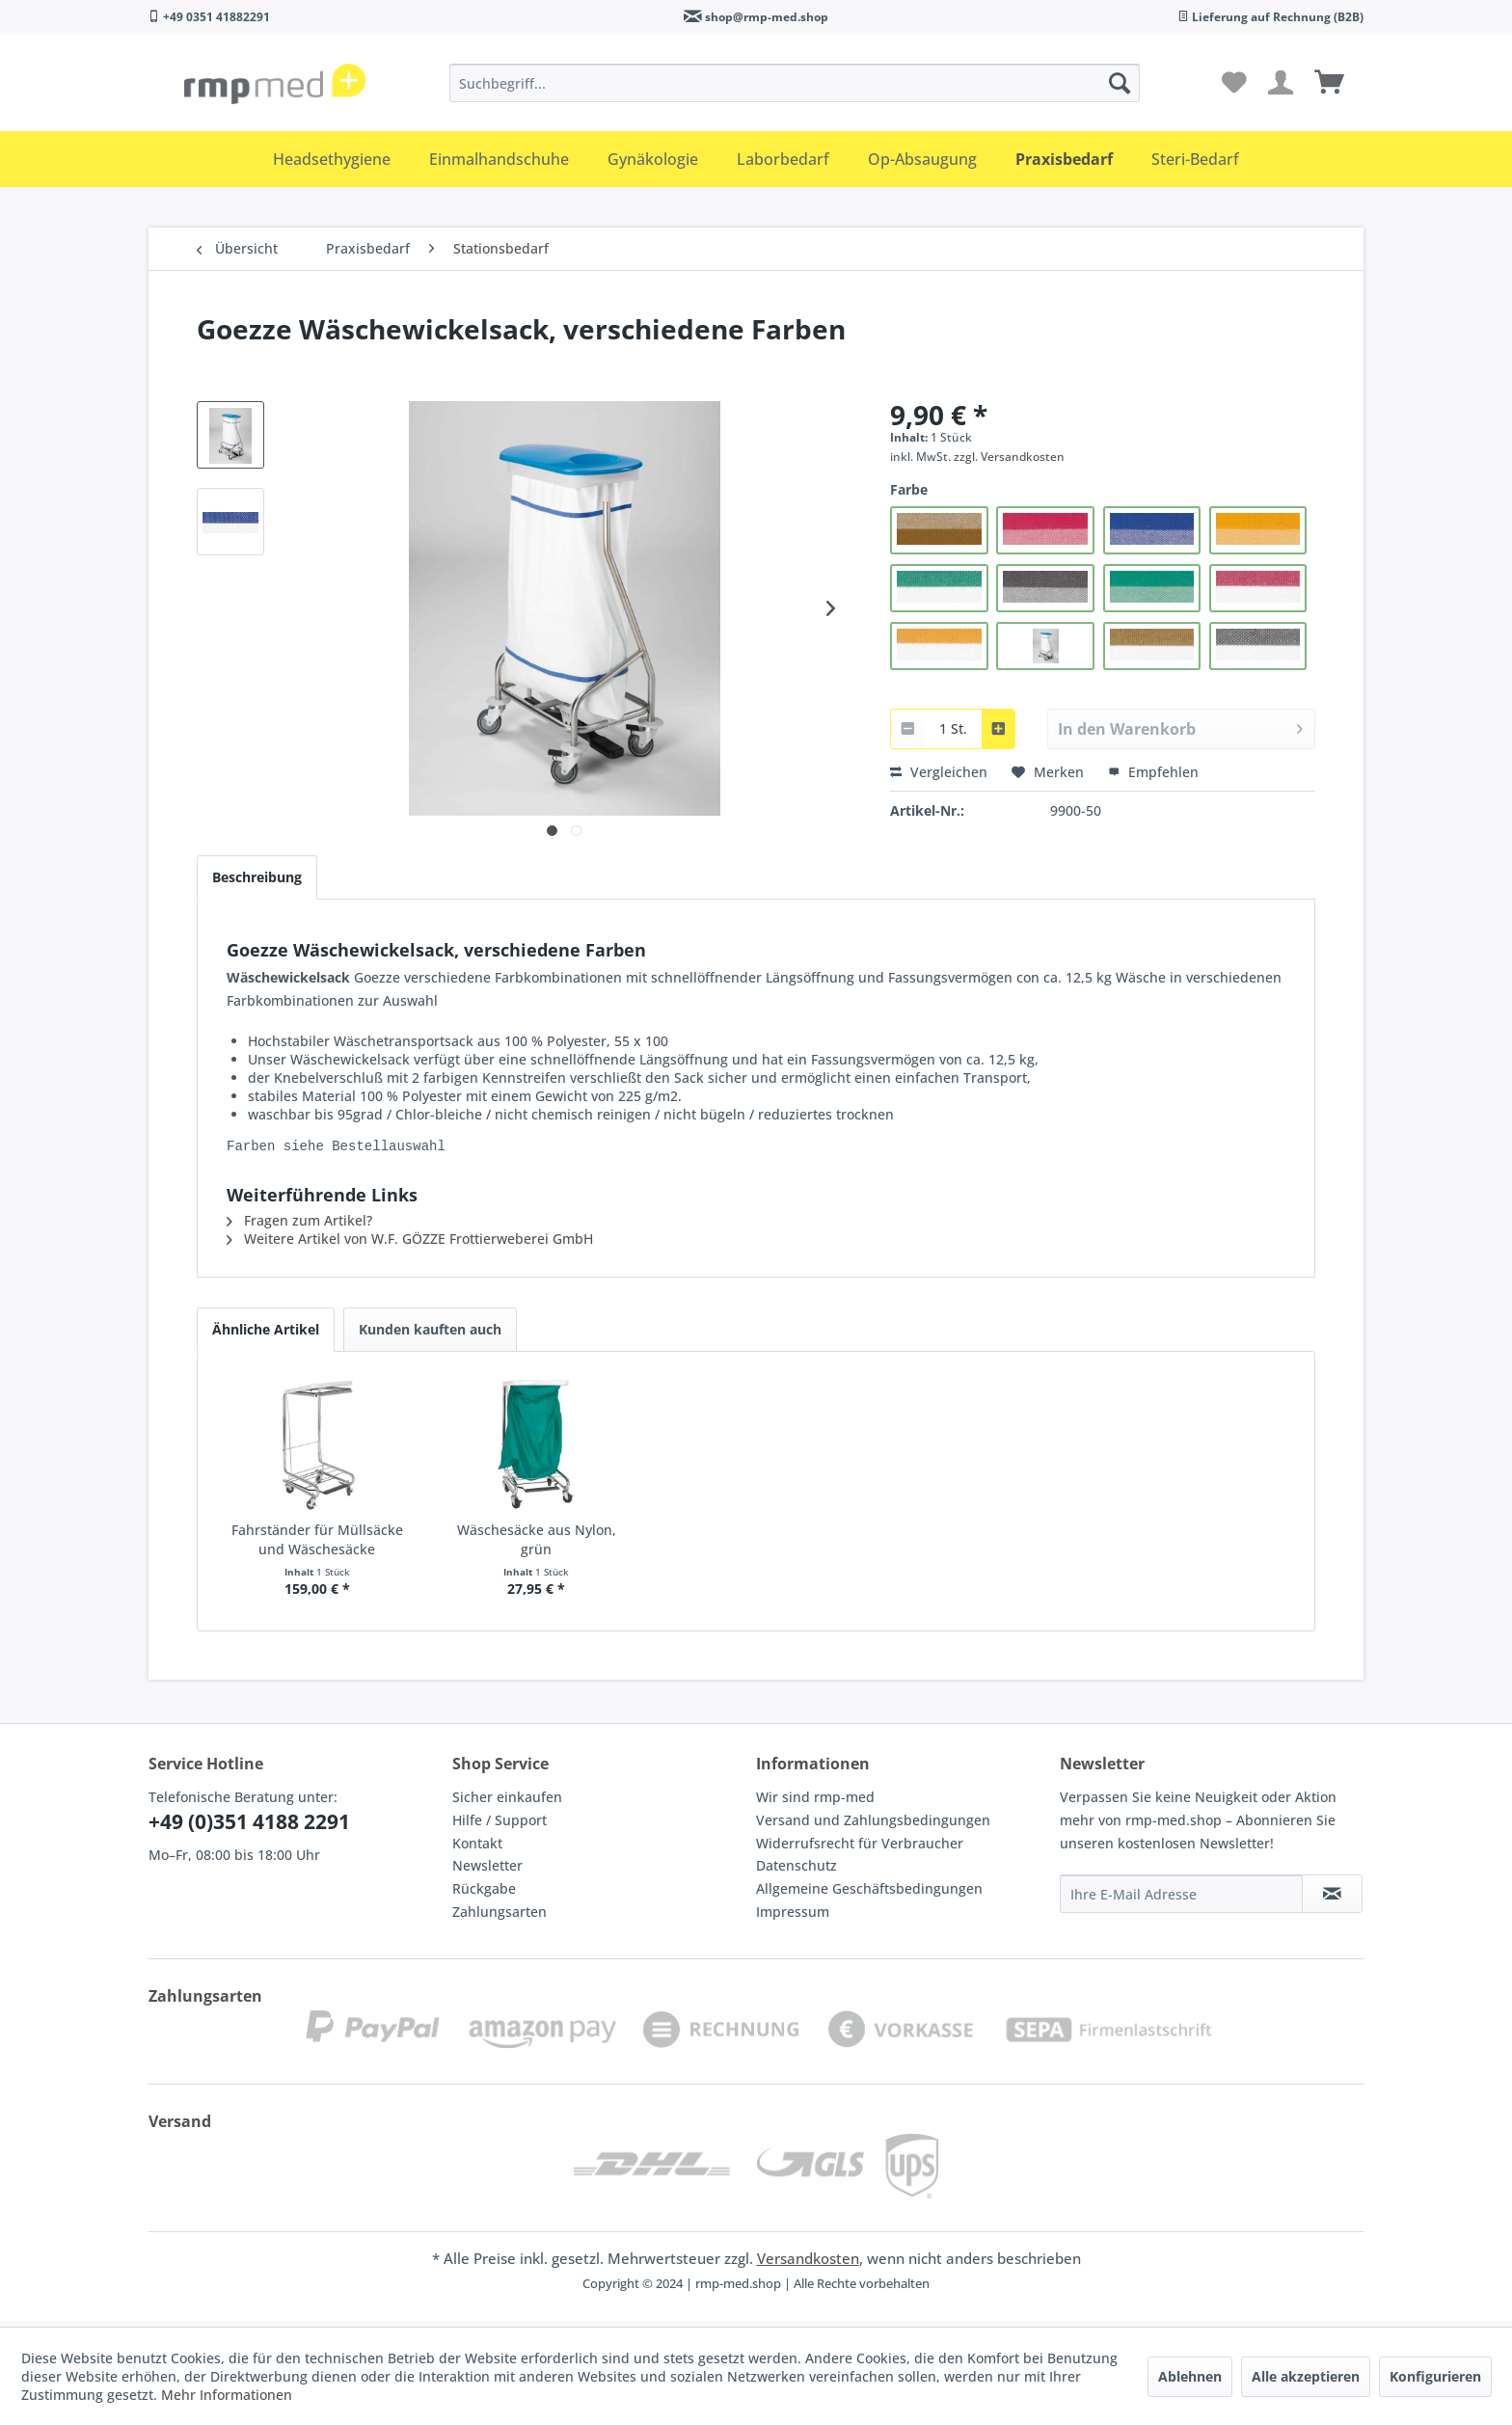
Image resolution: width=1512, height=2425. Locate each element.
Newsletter (487, 1871)
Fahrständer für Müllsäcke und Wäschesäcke (317, 1545)
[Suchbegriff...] (794, 83)
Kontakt (477, 1849)
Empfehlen (1153, 772)
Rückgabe (484, 1894)
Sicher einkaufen (507, 1802)
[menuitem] (794, 83)
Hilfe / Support (499, 1826)
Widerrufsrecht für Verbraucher (859, 1849)
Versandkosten (808, 2264)
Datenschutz (796, 1871)
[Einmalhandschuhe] (499, 159)
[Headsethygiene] (332, 159)
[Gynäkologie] (652, 159)
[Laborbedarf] (783, 159)
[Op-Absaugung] (922, 159)
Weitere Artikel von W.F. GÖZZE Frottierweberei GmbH (410, 1244)
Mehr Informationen (226, 2394)
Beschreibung (257, 877)
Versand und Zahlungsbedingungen (873, 1826)
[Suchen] (1119, 83)
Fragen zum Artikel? (299, 1226)
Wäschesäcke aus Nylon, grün (536, 1545)
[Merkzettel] (1234, 83)
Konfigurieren (1435, 2376)
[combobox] (952, 728)
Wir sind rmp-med (815, 1802)
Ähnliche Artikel (265, 1335)
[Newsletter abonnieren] (1332, 1899)
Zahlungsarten (499, 1917)
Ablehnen (1190, 2376)
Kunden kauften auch (430, 1335)
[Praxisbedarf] (1064, 159)
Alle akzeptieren (1306, 2376)
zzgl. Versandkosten (1009, 456)
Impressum (792, 1917)
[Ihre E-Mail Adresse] (1181, 1899)
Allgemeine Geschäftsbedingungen (869, 1894)
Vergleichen (938, 772)
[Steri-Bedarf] (1195, 159)
